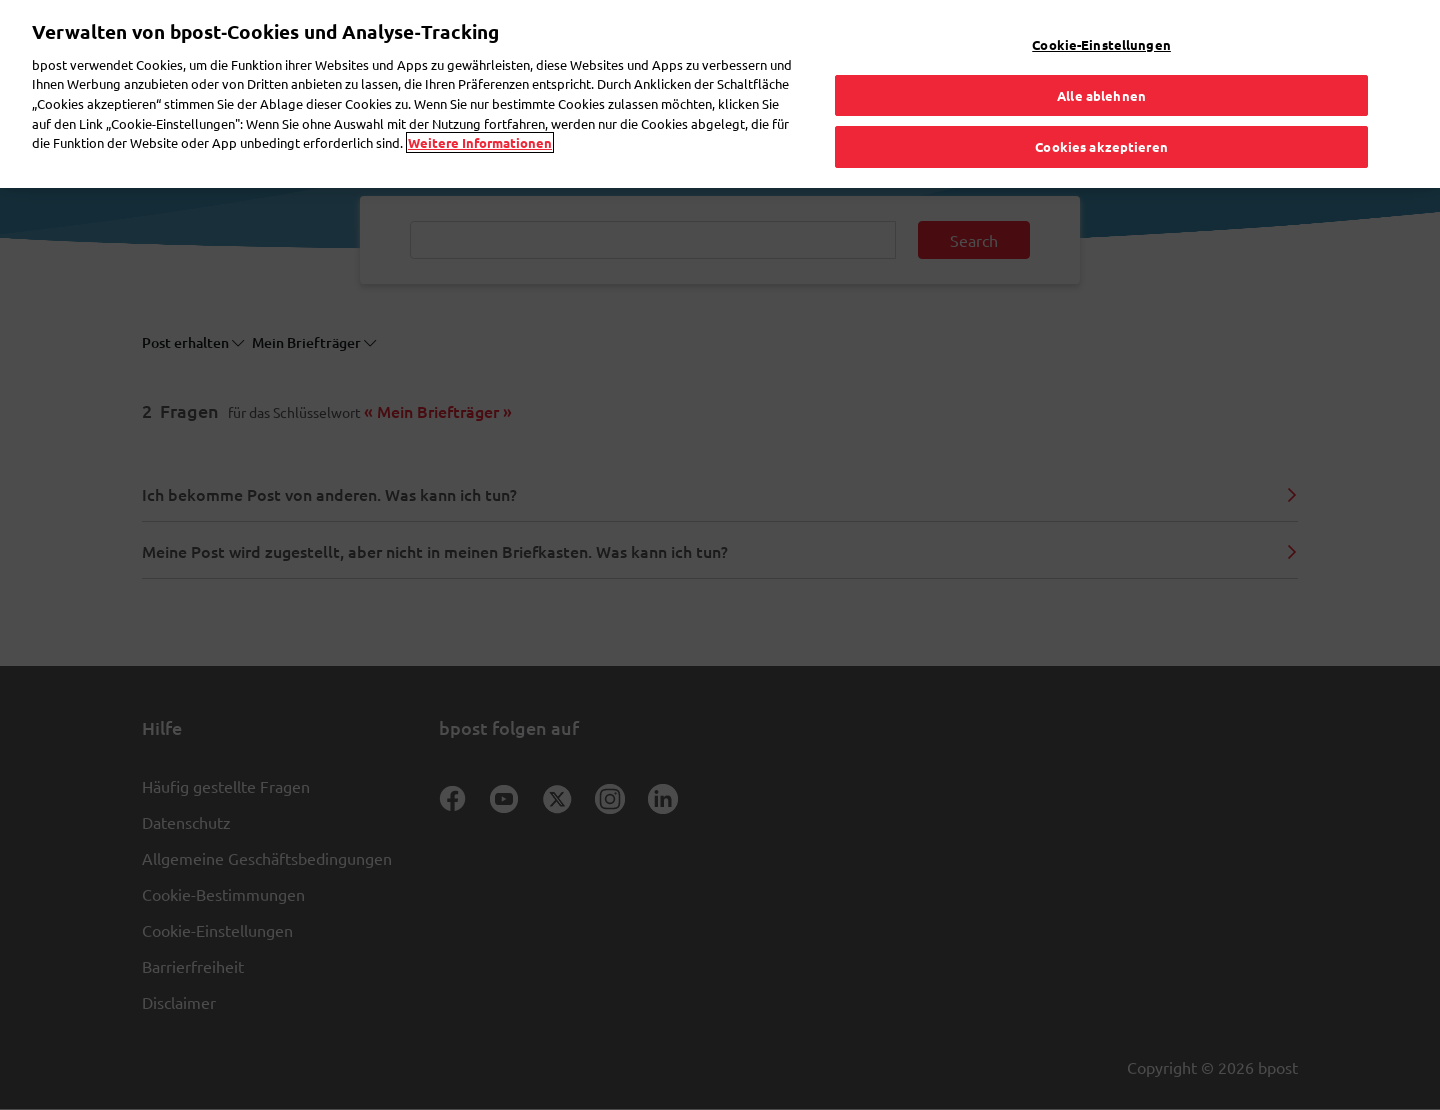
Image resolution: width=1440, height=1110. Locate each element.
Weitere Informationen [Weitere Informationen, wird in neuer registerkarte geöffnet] (480, 93)
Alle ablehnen (1101, 46)
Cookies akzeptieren (1101, 98)
